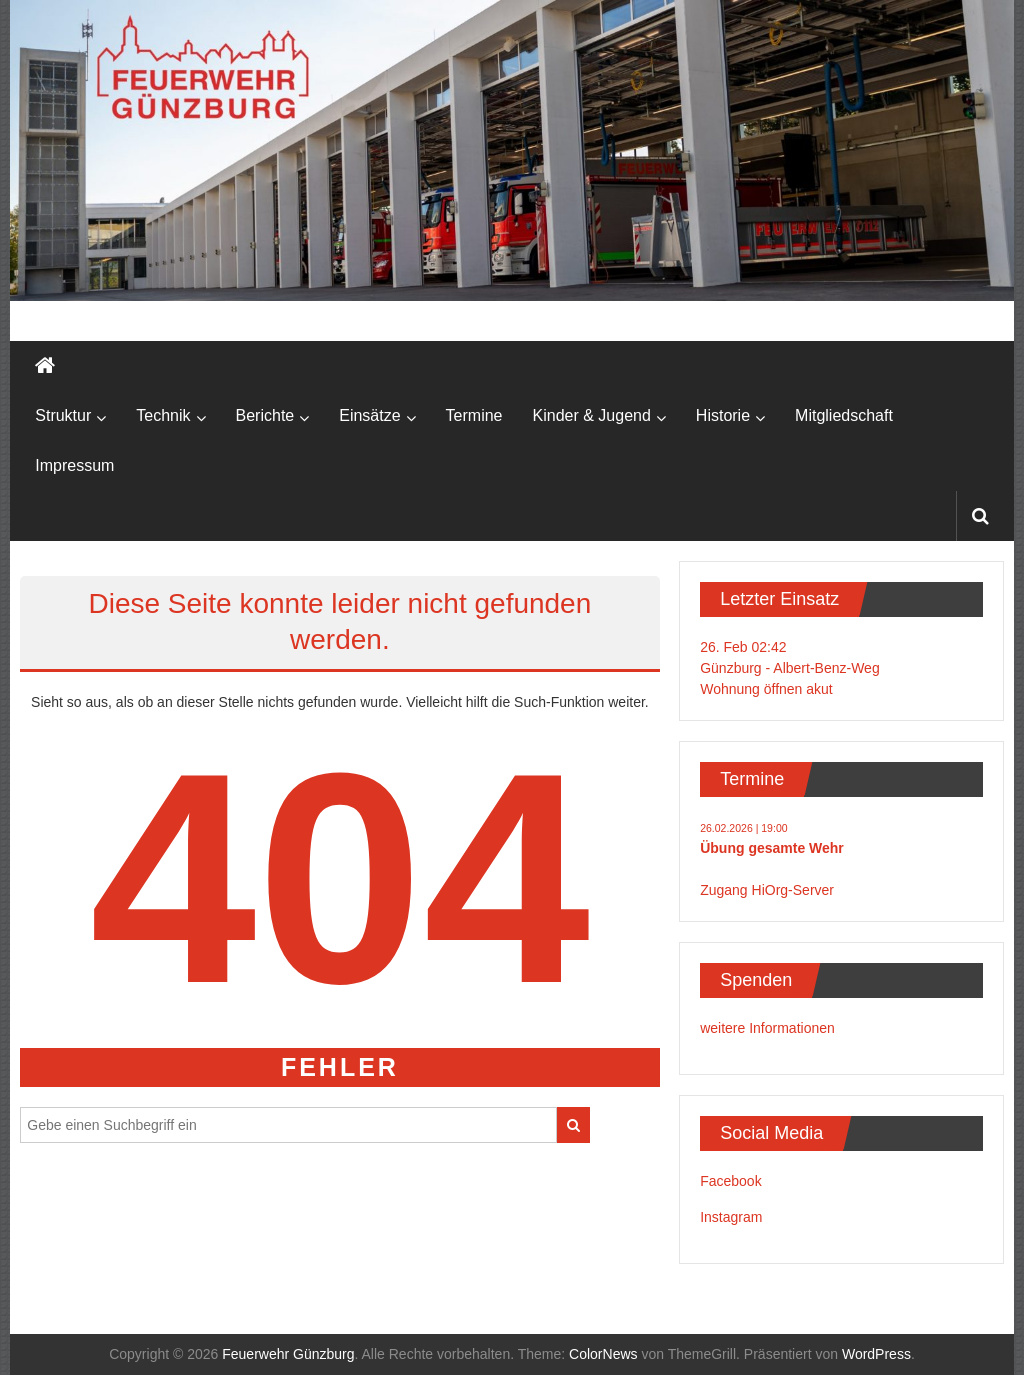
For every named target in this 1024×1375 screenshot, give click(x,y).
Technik (163, 415)
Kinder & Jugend (592, 415)
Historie (723, 415)
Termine (474, 415)
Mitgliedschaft (844, 415)
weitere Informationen (767, 1028)
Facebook (730, 1181)
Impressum (74, 465)
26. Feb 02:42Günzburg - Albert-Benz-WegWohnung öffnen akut (790, 668)
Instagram (731, 1217)
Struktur (63, 415)
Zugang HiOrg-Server (767, 890)
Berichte (265, 415)
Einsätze (369, 415)
